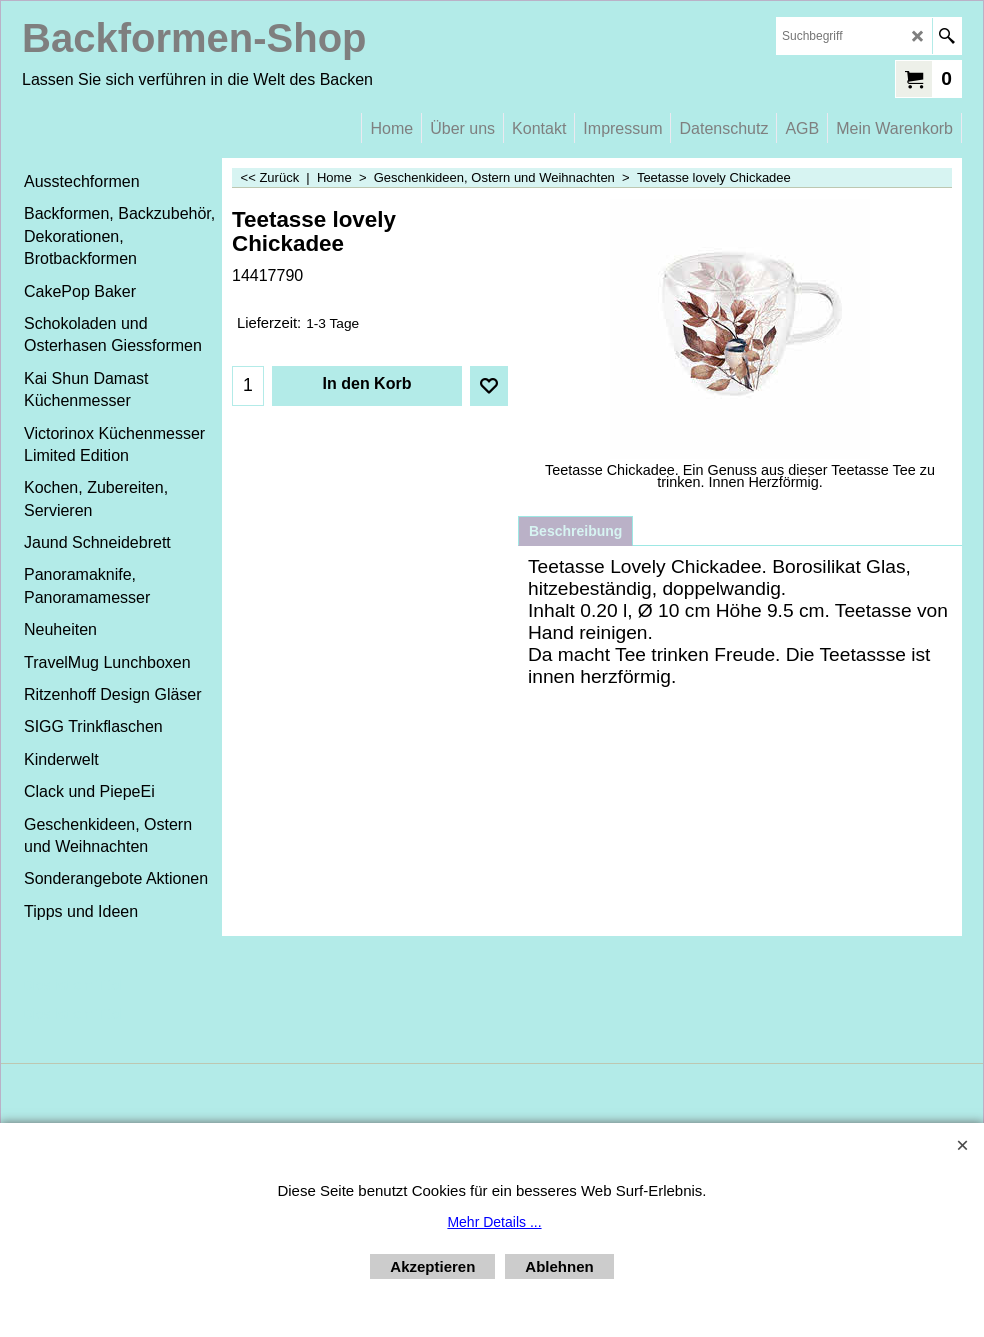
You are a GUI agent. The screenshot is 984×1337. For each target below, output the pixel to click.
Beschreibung (575, 531)
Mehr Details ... (494, 1222)
